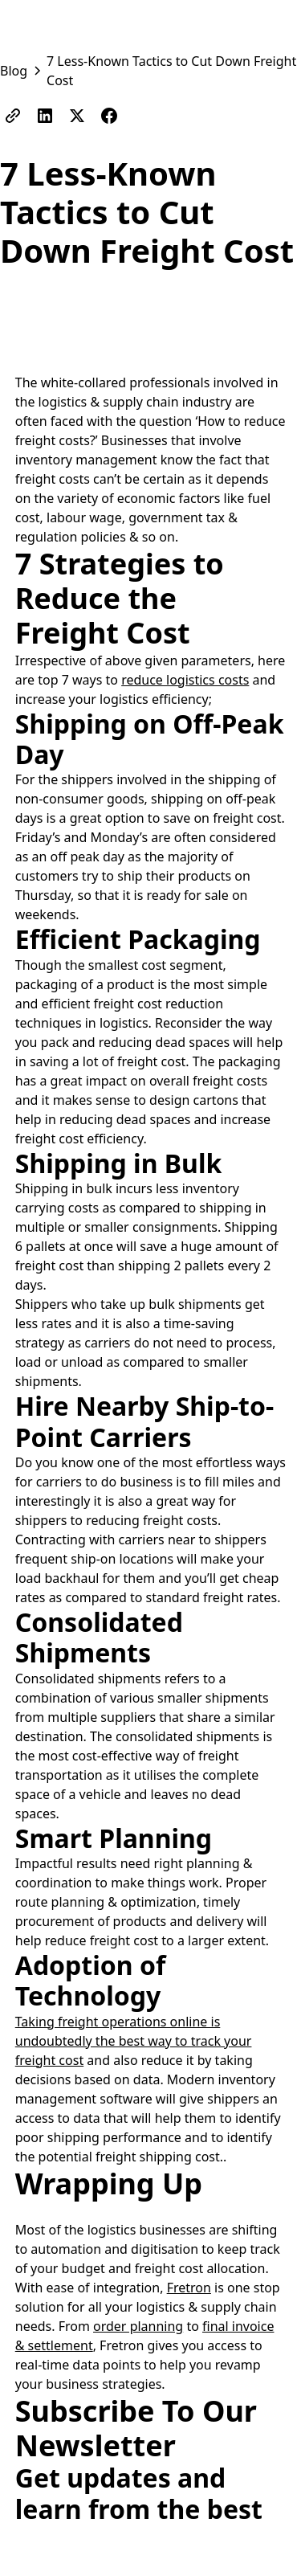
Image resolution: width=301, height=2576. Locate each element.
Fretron (189, 2287)
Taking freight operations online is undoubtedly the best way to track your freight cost (133, 2041)
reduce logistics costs (185, 680)
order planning (138, 2326)
